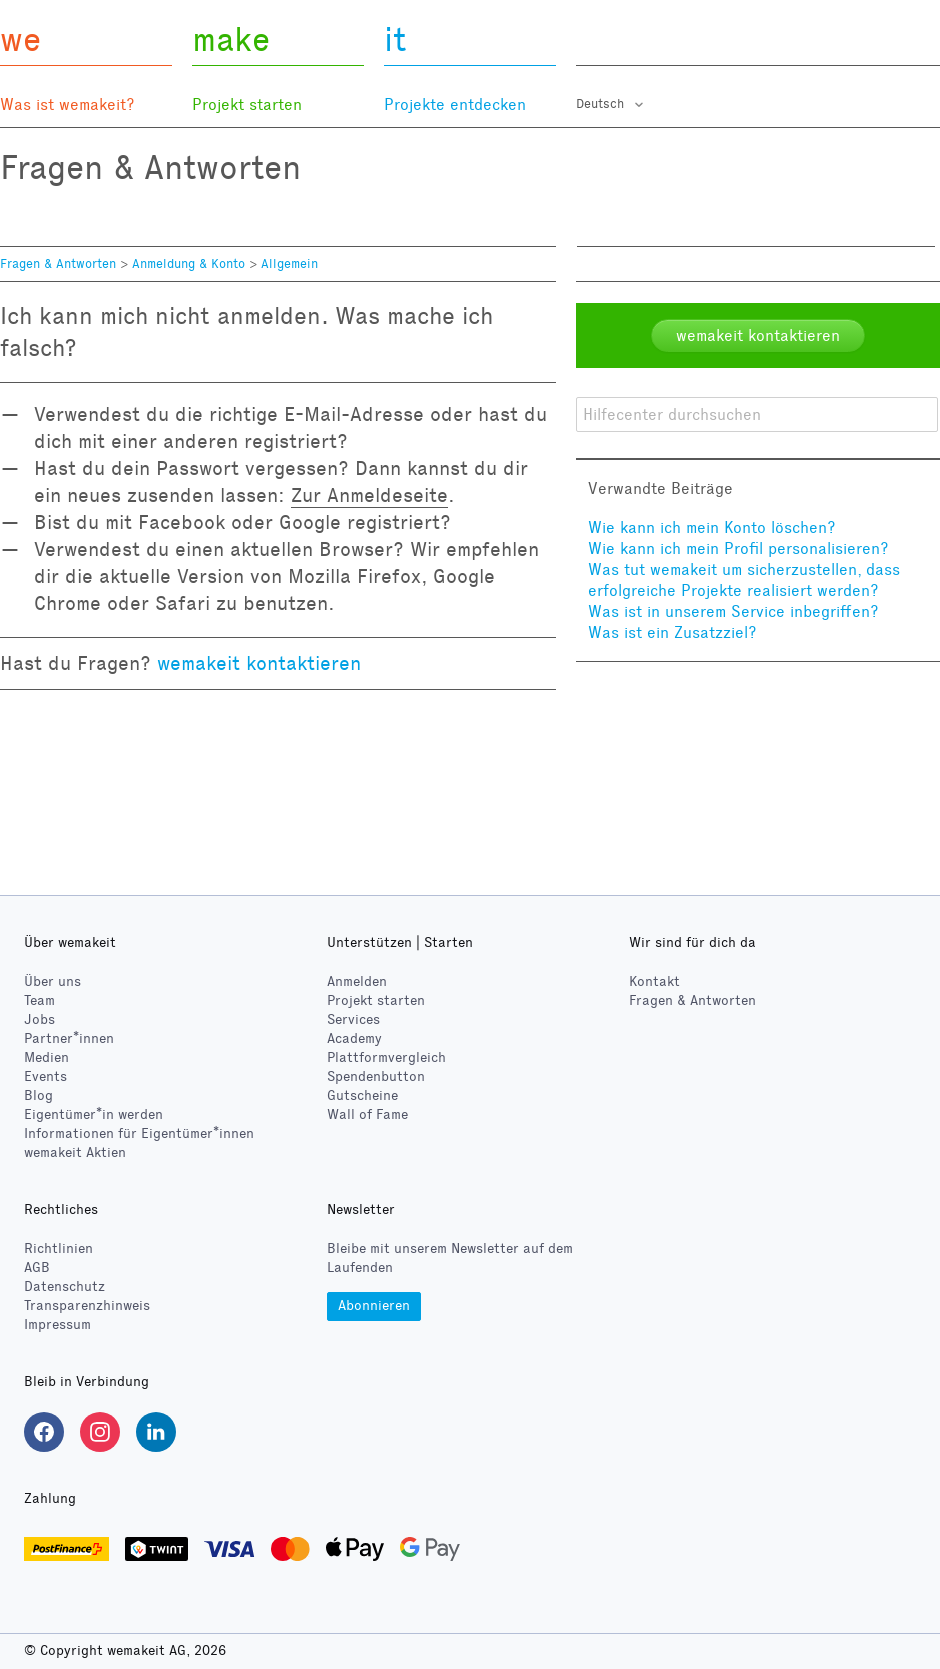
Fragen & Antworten (58, 264)
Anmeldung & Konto (188, 264)
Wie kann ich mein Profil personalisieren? (738, 548)
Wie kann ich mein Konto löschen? (712, 527)
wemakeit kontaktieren (259, 663)
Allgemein (289, 264)
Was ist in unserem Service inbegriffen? (733, 611)
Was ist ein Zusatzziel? (672, 632)
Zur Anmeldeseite (369, 495)
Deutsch (602, 104)
